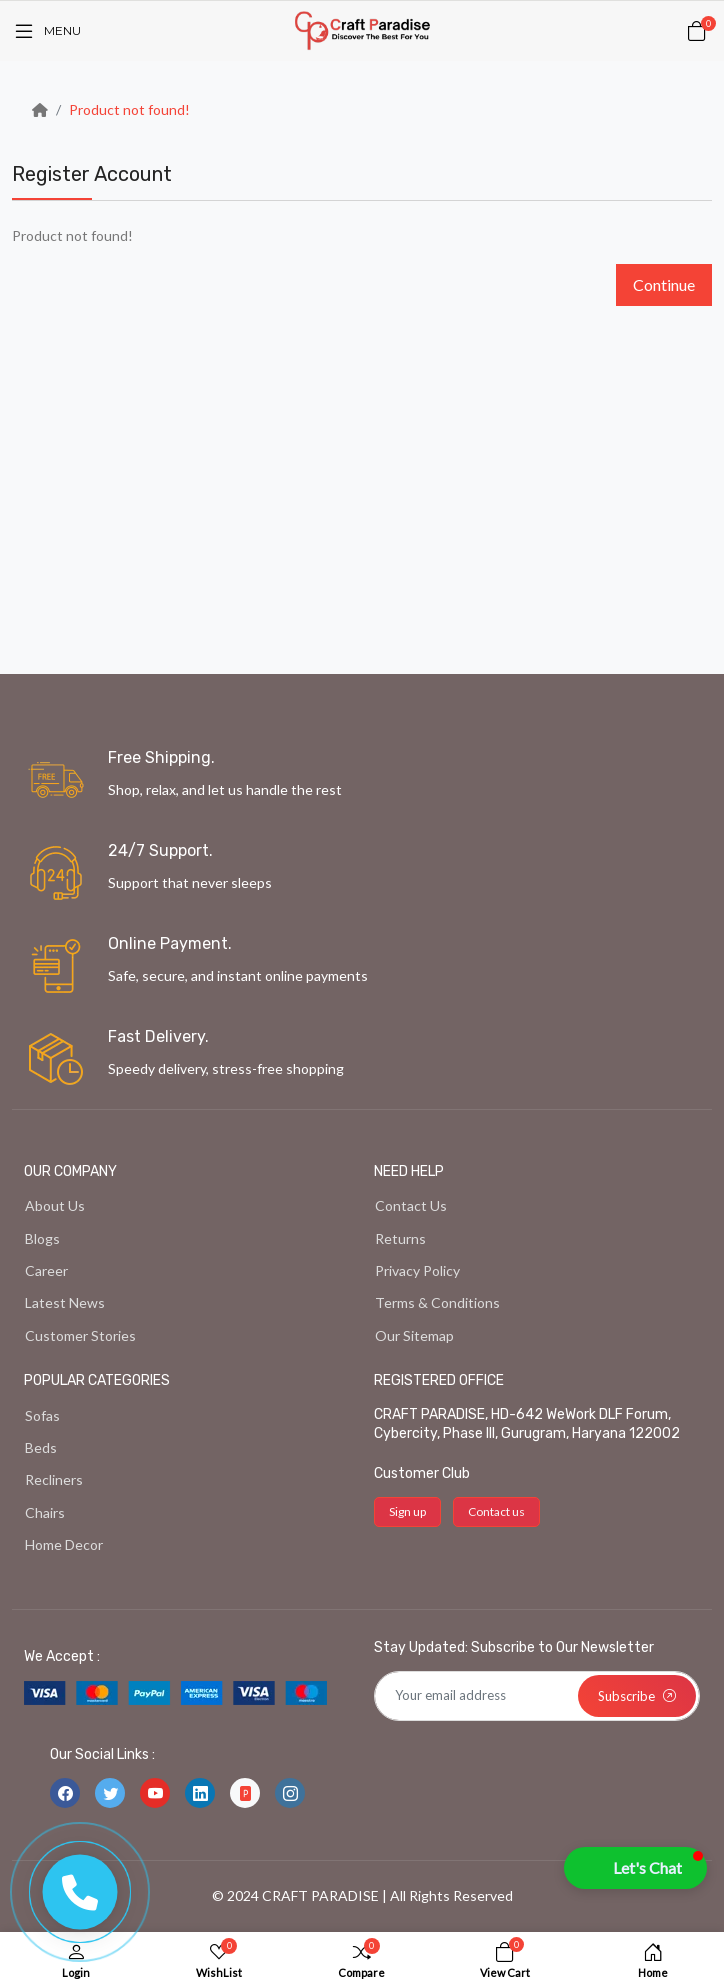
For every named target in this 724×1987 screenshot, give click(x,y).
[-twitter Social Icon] (110, 1793)
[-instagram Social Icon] (290, 1793)
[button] (635, 1868)
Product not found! (129, 109)
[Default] (537, 1696)
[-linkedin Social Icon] (200, 1793)
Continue (664, 284)
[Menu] (46, 31)
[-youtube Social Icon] (155, 1793)
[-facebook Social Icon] (65, 1793)
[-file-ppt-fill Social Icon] (245, 1793)
